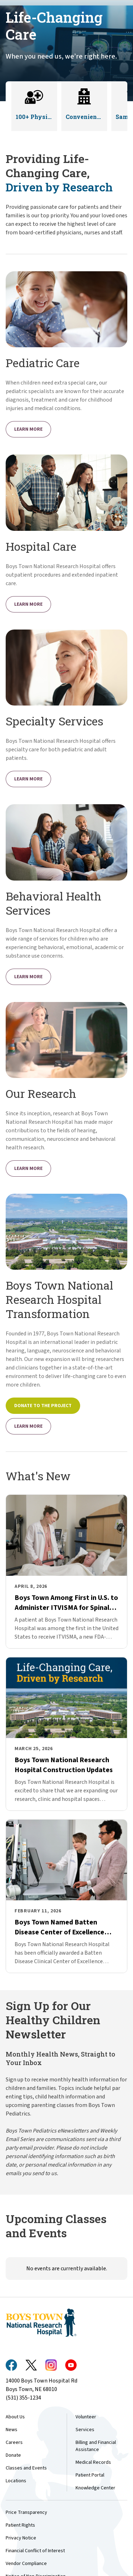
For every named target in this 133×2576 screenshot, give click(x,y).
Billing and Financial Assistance (96, 2446)
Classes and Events (26, 2468)
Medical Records (93, 2462)
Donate (13, 2455)
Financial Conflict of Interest (35, 2550)
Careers (14, 2442)
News (11, 2429)
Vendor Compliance (26, 2563)
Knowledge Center (95, 2487)
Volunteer (86, 2416)
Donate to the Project (43, 1405)
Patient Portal (90, 2475)
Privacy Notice (21, 2538)
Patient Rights (20, 2525)
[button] (34, 106)
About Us (15, 2416)
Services (85, 2429)
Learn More (28, 429)
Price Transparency (26, 2512)
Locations (16, 2480)
